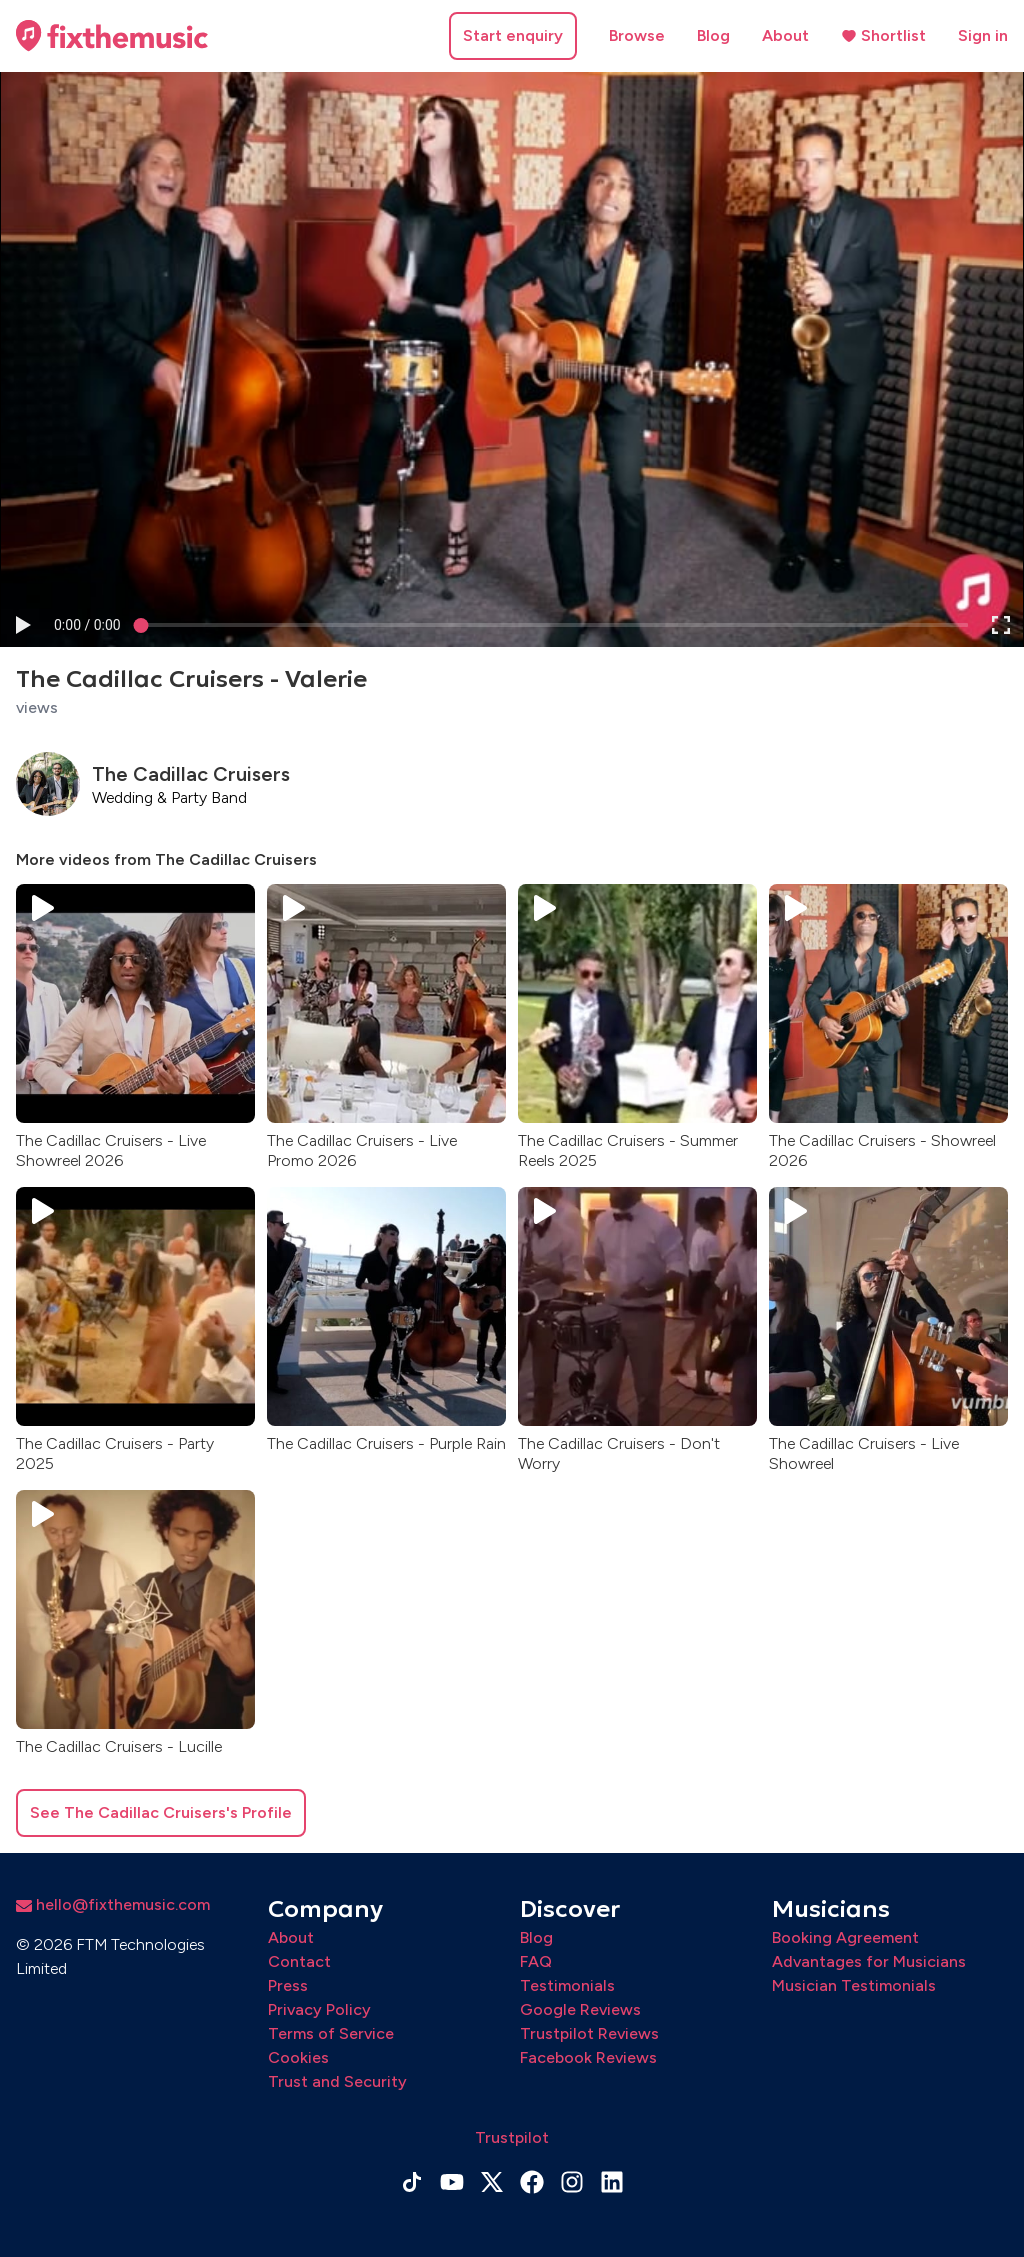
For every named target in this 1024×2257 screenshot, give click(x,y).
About (785, 35)
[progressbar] (87, 624)
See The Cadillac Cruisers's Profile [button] (161, 1812)
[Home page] (112, 36)
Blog (713, 35)
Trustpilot (512, 2137)
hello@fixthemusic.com (113, 1904)
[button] (22, 624)
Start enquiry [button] (513, 35)
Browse (637, 35)
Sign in (983, 35)
